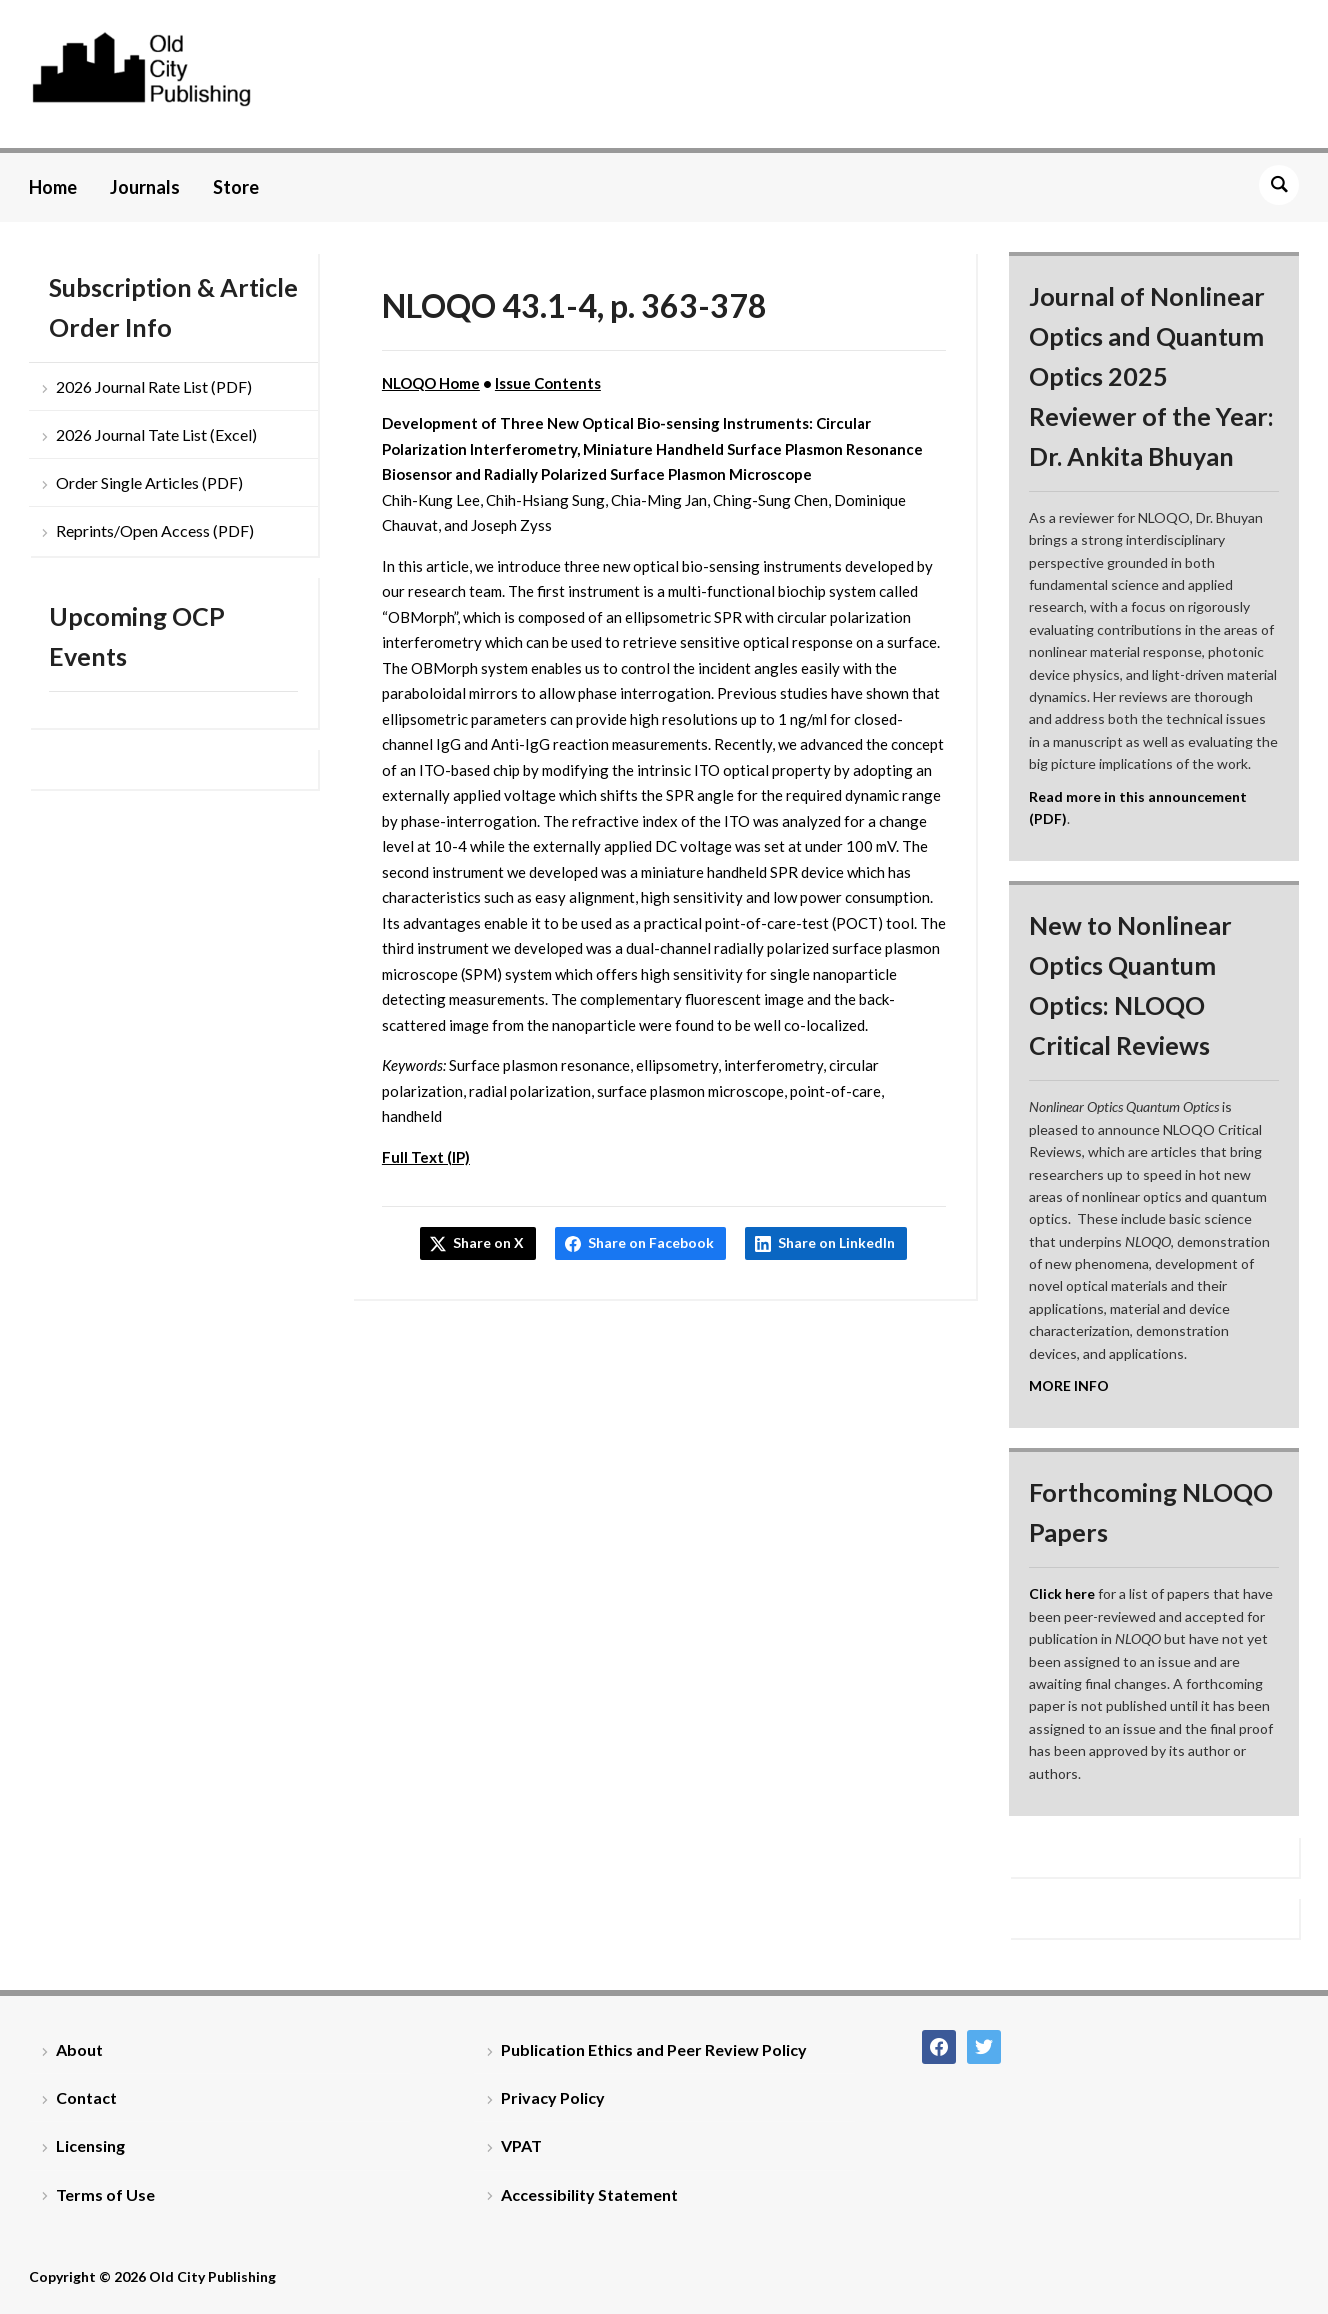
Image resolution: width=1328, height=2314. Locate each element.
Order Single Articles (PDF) (149, 482)
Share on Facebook (651, 1242)
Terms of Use (105, 2194)
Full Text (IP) (426, 1157)
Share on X (488, 1242)
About (79, 2049)
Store (236, 187)
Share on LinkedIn (836, 1242)
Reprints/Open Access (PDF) (155, 530)
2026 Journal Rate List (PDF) (154, 386)
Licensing (90, 2145)
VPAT (521, 2145)
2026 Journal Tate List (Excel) (156, 434)
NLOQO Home (431, 383)
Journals (145, 187)
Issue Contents (548, 383)
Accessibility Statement (589, 2194)
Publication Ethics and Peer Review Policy (654, 2049)
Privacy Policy (553, 2097)
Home (53, 187)
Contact (86, 2097)
